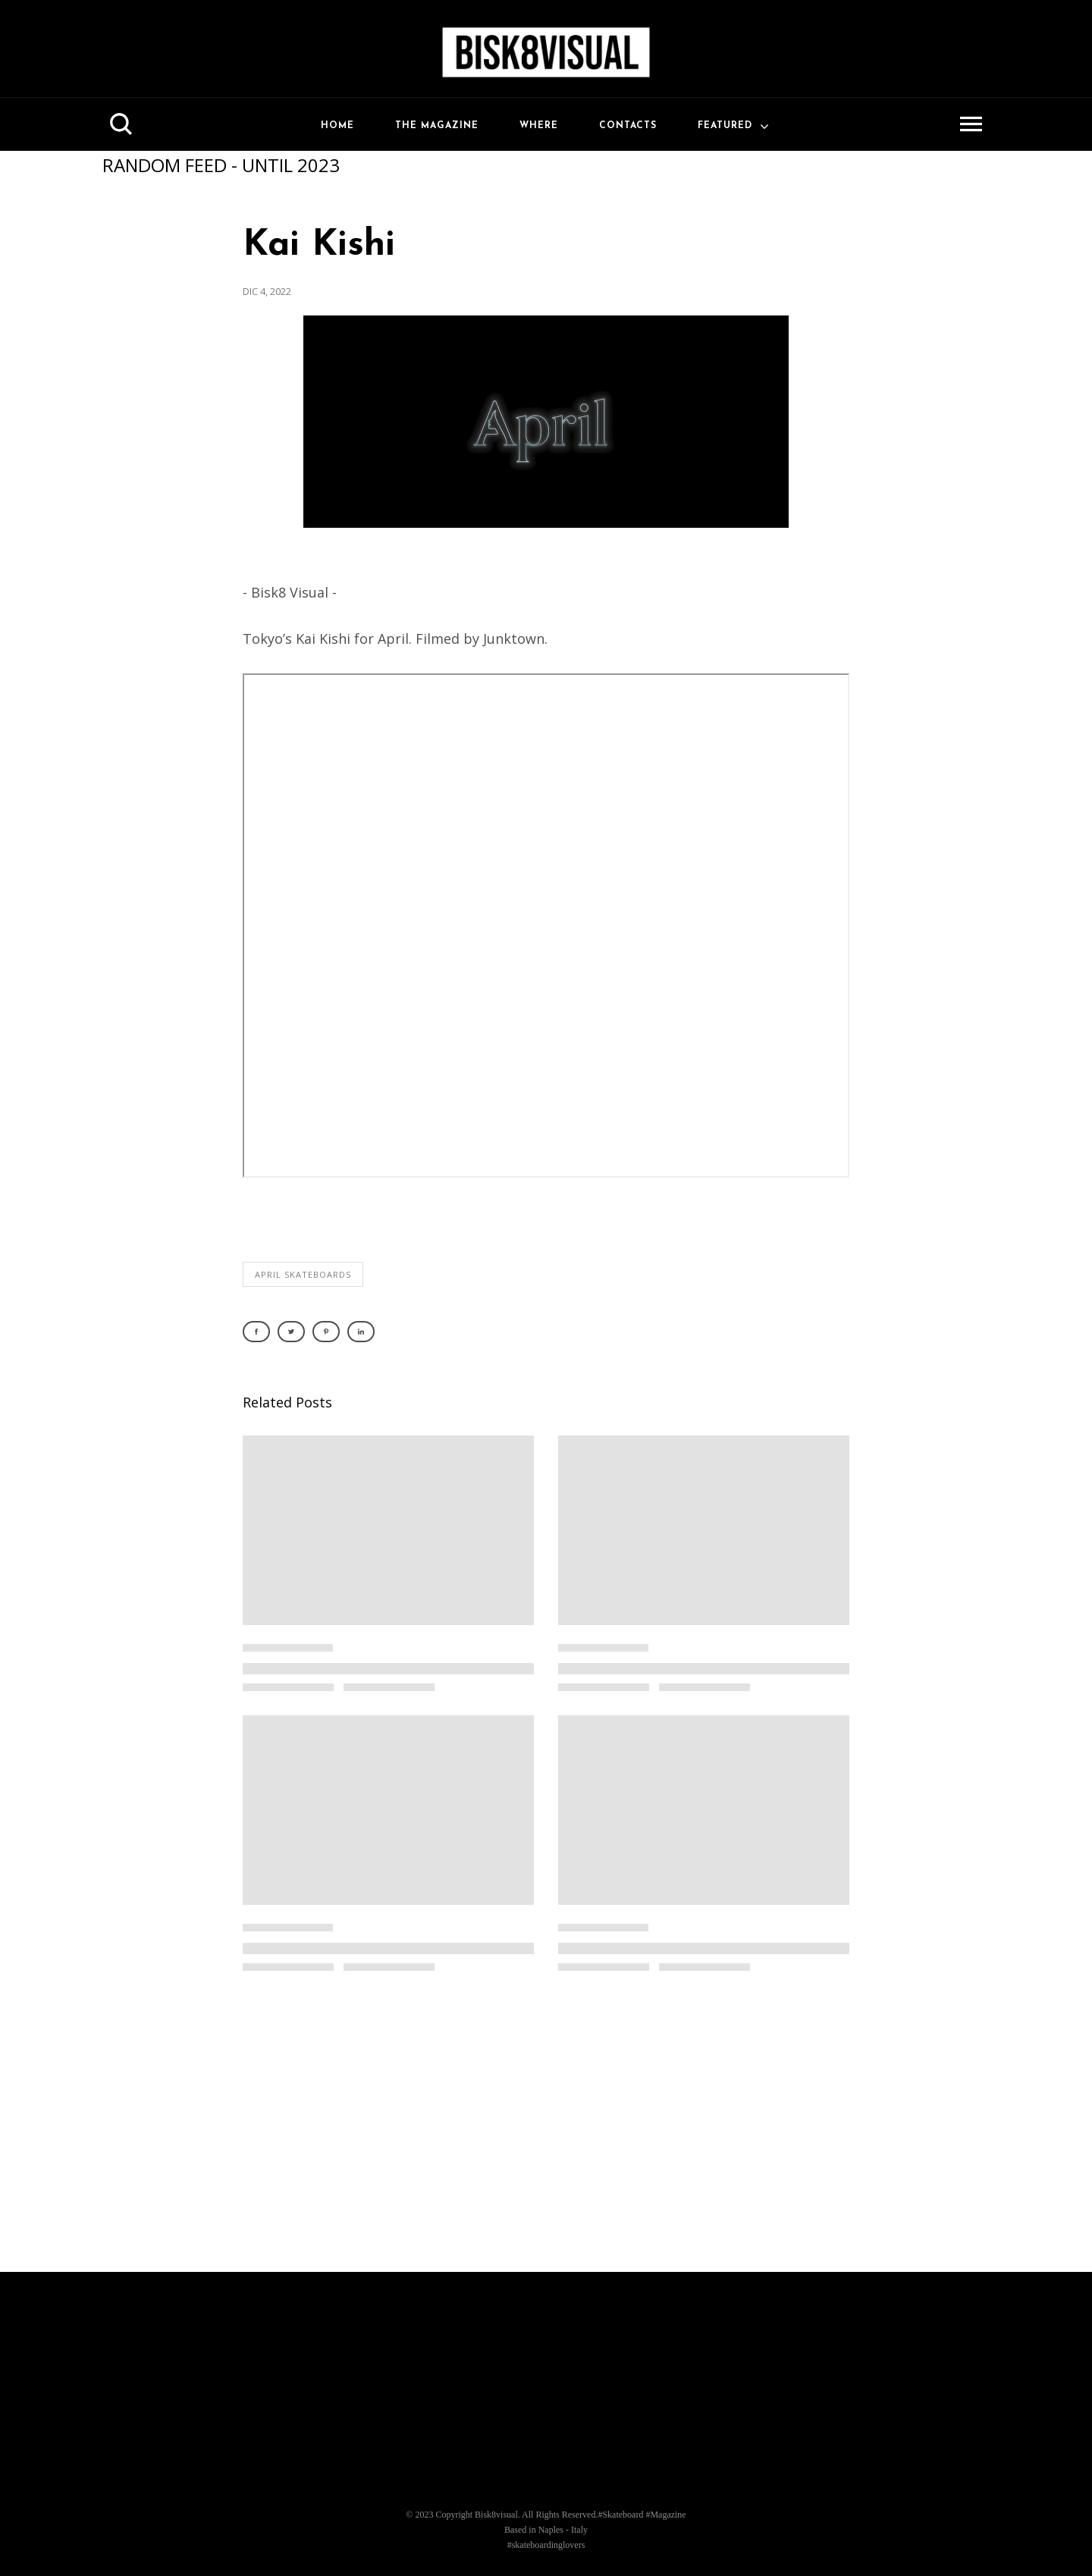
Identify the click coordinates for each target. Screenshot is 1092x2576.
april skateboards (303, 1274)
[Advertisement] (546, 2130)
